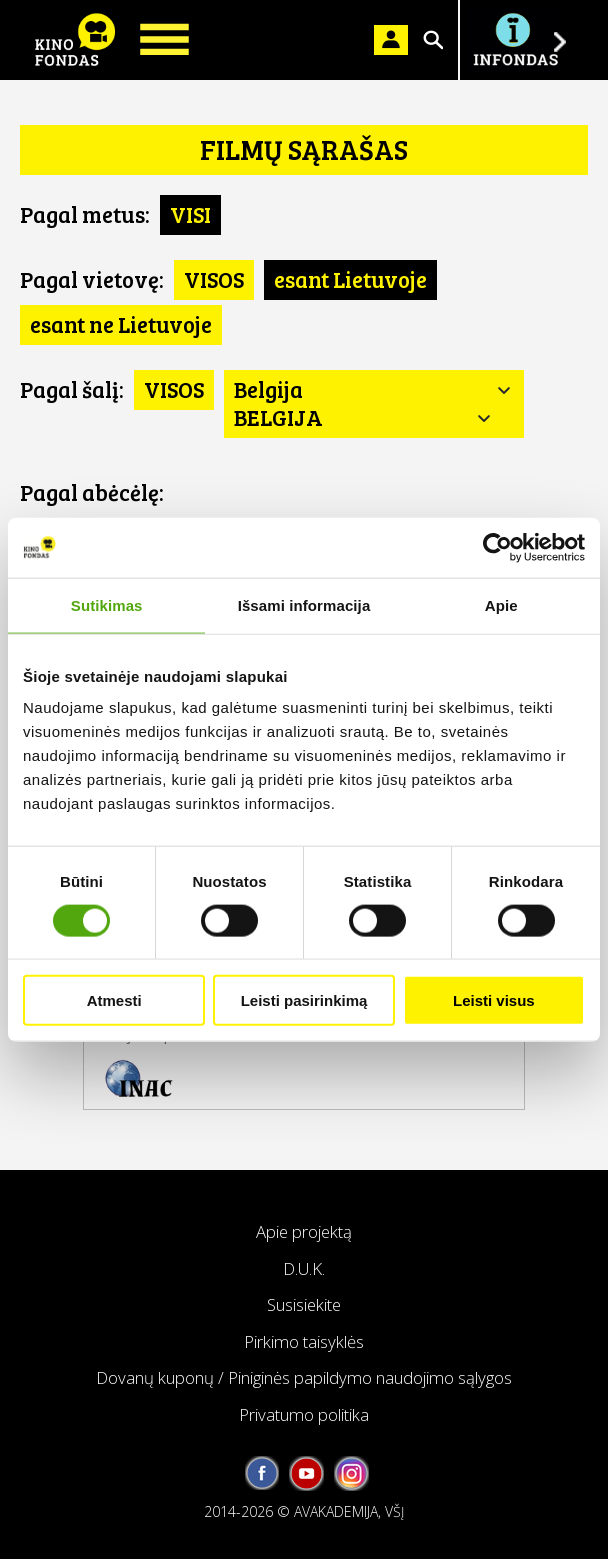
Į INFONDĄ (515, 40)
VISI (190, 214)
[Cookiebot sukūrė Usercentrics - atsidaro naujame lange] (497, 547)
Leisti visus (494, 1000)
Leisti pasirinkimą (304, 1000)
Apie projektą (304, 1231)
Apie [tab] (501, 604)
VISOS (214, 279)
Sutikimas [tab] (107, 604)
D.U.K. (304, 1268)
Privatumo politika (304, 1414)
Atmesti (114, 1000)
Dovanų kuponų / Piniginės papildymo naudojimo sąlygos (304, 1377)
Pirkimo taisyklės (304, 1341)
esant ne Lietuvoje (121, 324)
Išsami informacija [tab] (304, 604)
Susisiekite (304, 1304)
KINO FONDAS (75, 40)
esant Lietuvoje (350, 279)
